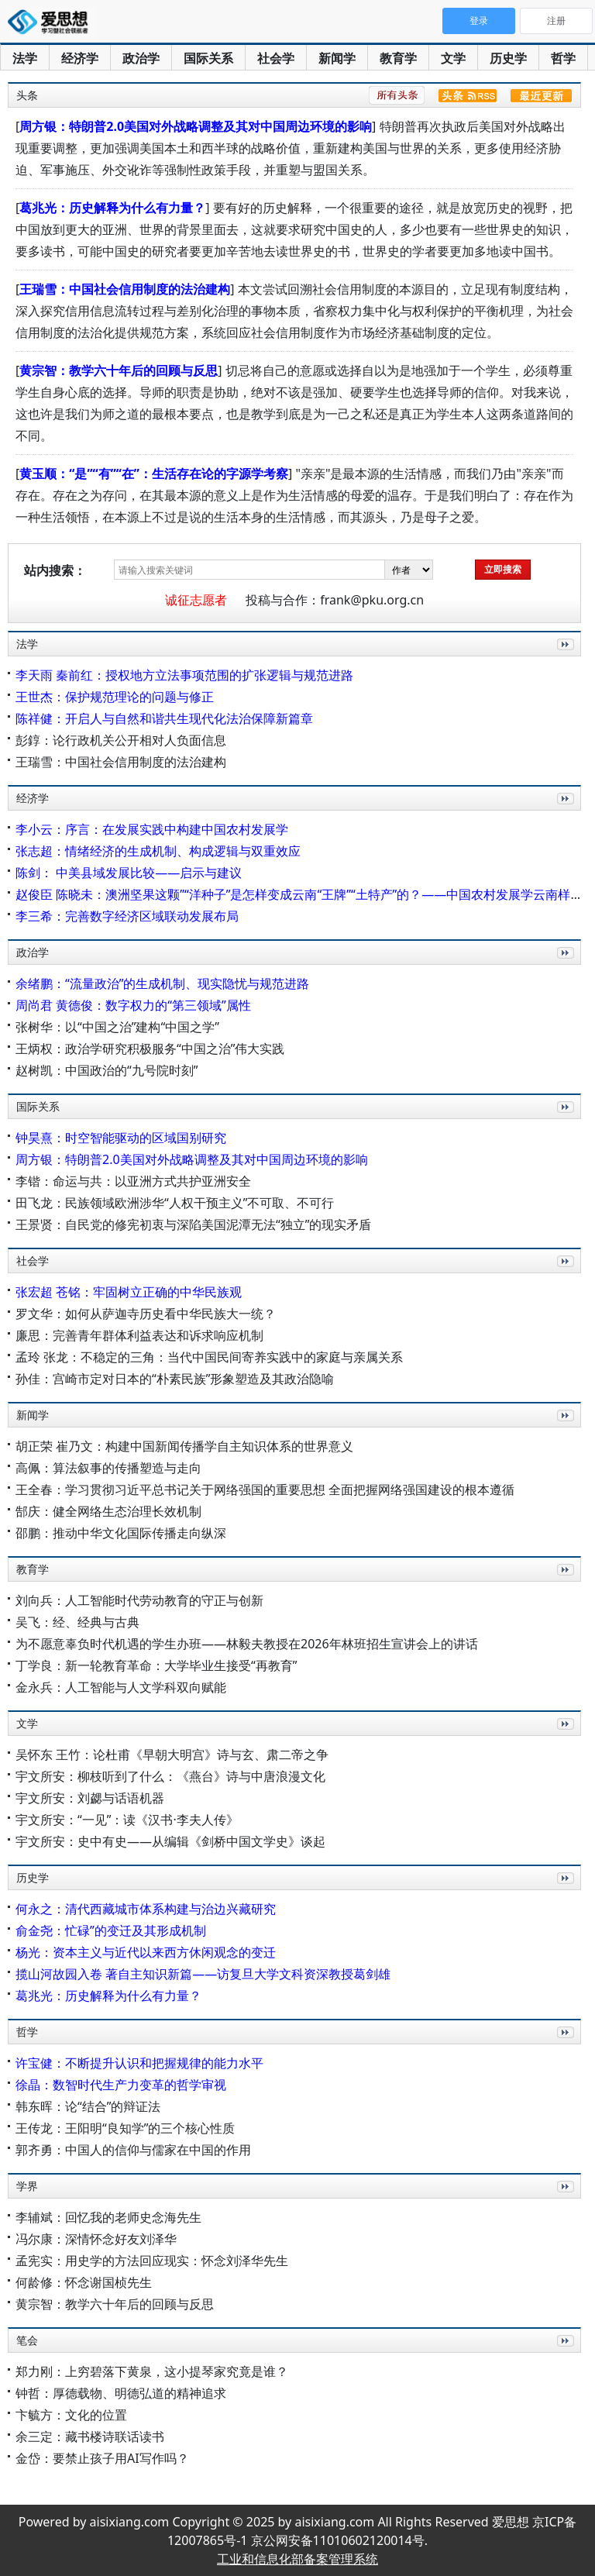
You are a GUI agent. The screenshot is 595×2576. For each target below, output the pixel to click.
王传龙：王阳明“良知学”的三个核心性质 (125, 2128)
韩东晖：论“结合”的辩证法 (88, 2106)
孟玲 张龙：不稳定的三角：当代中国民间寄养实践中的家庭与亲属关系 (209, 1356)
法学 (24, 58)
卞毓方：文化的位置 (71, 2414)
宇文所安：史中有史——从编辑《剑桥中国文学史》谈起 (170, 1841)
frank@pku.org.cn (372, 599)
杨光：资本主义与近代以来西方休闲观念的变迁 (145, 1952)
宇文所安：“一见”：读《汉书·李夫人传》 (127, 1819)
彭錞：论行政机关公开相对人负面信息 (120, 740)
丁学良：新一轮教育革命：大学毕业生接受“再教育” (156, 1665)
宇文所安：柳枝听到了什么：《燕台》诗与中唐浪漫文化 (170, 1776)
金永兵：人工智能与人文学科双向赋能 (120, 1687)
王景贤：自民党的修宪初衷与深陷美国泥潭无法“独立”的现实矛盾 (193, 1224)
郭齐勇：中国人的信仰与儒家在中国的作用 (133, 2149)
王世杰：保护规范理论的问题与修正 (114, 696)
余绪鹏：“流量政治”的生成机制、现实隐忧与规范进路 (162, 983)
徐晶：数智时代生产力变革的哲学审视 (120, 2084)
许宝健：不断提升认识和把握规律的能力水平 (139, 2062)
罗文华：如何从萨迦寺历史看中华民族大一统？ (145, 1313)
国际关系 (208, 58)
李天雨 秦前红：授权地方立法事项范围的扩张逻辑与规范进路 (184, 675)
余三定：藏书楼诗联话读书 (89, 2436)
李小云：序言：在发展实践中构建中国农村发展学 (151, 829)
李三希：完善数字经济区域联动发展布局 (127, 916)
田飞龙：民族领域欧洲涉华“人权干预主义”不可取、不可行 (175, 1202)
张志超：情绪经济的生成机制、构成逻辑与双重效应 (158, 850)
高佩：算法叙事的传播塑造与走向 (108, 1467)
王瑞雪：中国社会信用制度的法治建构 (124, 289)
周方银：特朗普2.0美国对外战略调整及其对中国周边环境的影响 (195, 126)
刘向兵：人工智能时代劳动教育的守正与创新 (139, 1600)
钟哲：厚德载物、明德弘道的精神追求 (120, 2393)
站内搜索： (55, 570)
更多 (562, 661)
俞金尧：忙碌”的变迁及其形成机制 (110, 1930)
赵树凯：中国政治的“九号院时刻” (106, 1070)
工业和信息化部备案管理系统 (297, 2558)
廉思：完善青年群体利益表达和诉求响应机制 (139, 1335)
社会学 (275, 58)
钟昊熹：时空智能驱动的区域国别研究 (120, 1137)
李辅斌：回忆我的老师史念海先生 (108, 2217)
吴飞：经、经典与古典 (77, 1622)
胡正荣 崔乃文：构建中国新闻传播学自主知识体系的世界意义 (184, 1446)
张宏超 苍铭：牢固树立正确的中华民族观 (128, 1291)
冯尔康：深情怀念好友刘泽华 (96, 2238)
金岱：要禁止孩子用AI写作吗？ (102, 2458)
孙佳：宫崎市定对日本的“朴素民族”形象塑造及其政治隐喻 (175, 1378)
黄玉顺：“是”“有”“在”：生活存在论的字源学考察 (153, 473)
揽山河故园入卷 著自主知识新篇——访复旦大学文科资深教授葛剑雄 (202, 1973)
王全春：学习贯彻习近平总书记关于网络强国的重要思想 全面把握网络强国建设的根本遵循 (264, 1489)
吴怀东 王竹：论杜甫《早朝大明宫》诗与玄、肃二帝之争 (171, 1754)
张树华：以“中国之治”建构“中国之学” (117, 1026)
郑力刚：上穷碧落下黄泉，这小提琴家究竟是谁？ (151, 2371)
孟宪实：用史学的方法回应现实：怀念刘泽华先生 (151, 2260)
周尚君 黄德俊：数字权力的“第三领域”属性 (133, 1005)
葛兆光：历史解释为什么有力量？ (112, 207)
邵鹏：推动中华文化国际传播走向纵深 (120, 1532)
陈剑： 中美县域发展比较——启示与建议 (128, 872)
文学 (453, 58)
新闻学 (337, 58)
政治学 (141, 58)
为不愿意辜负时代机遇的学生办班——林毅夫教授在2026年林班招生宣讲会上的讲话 (246, 1643)
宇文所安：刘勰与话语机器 (89, 1797)
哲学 (563, 58)
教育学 (398, 58)
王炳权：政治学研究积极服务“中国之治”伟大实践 (150, 1048)
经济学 (79, 58)
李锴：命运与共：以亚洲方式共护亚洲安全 (133, 1181)
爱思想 (52, 23)
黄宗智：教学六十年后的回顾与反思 (118, 370)
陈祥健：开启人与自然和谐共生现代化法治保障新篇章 (164, 718)
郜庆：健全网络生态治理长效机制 (108, 1511)
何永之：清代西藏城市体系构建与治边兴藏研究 (145, 1908)
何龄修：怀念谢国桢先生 (83, 2282)
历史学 (508, 58)
